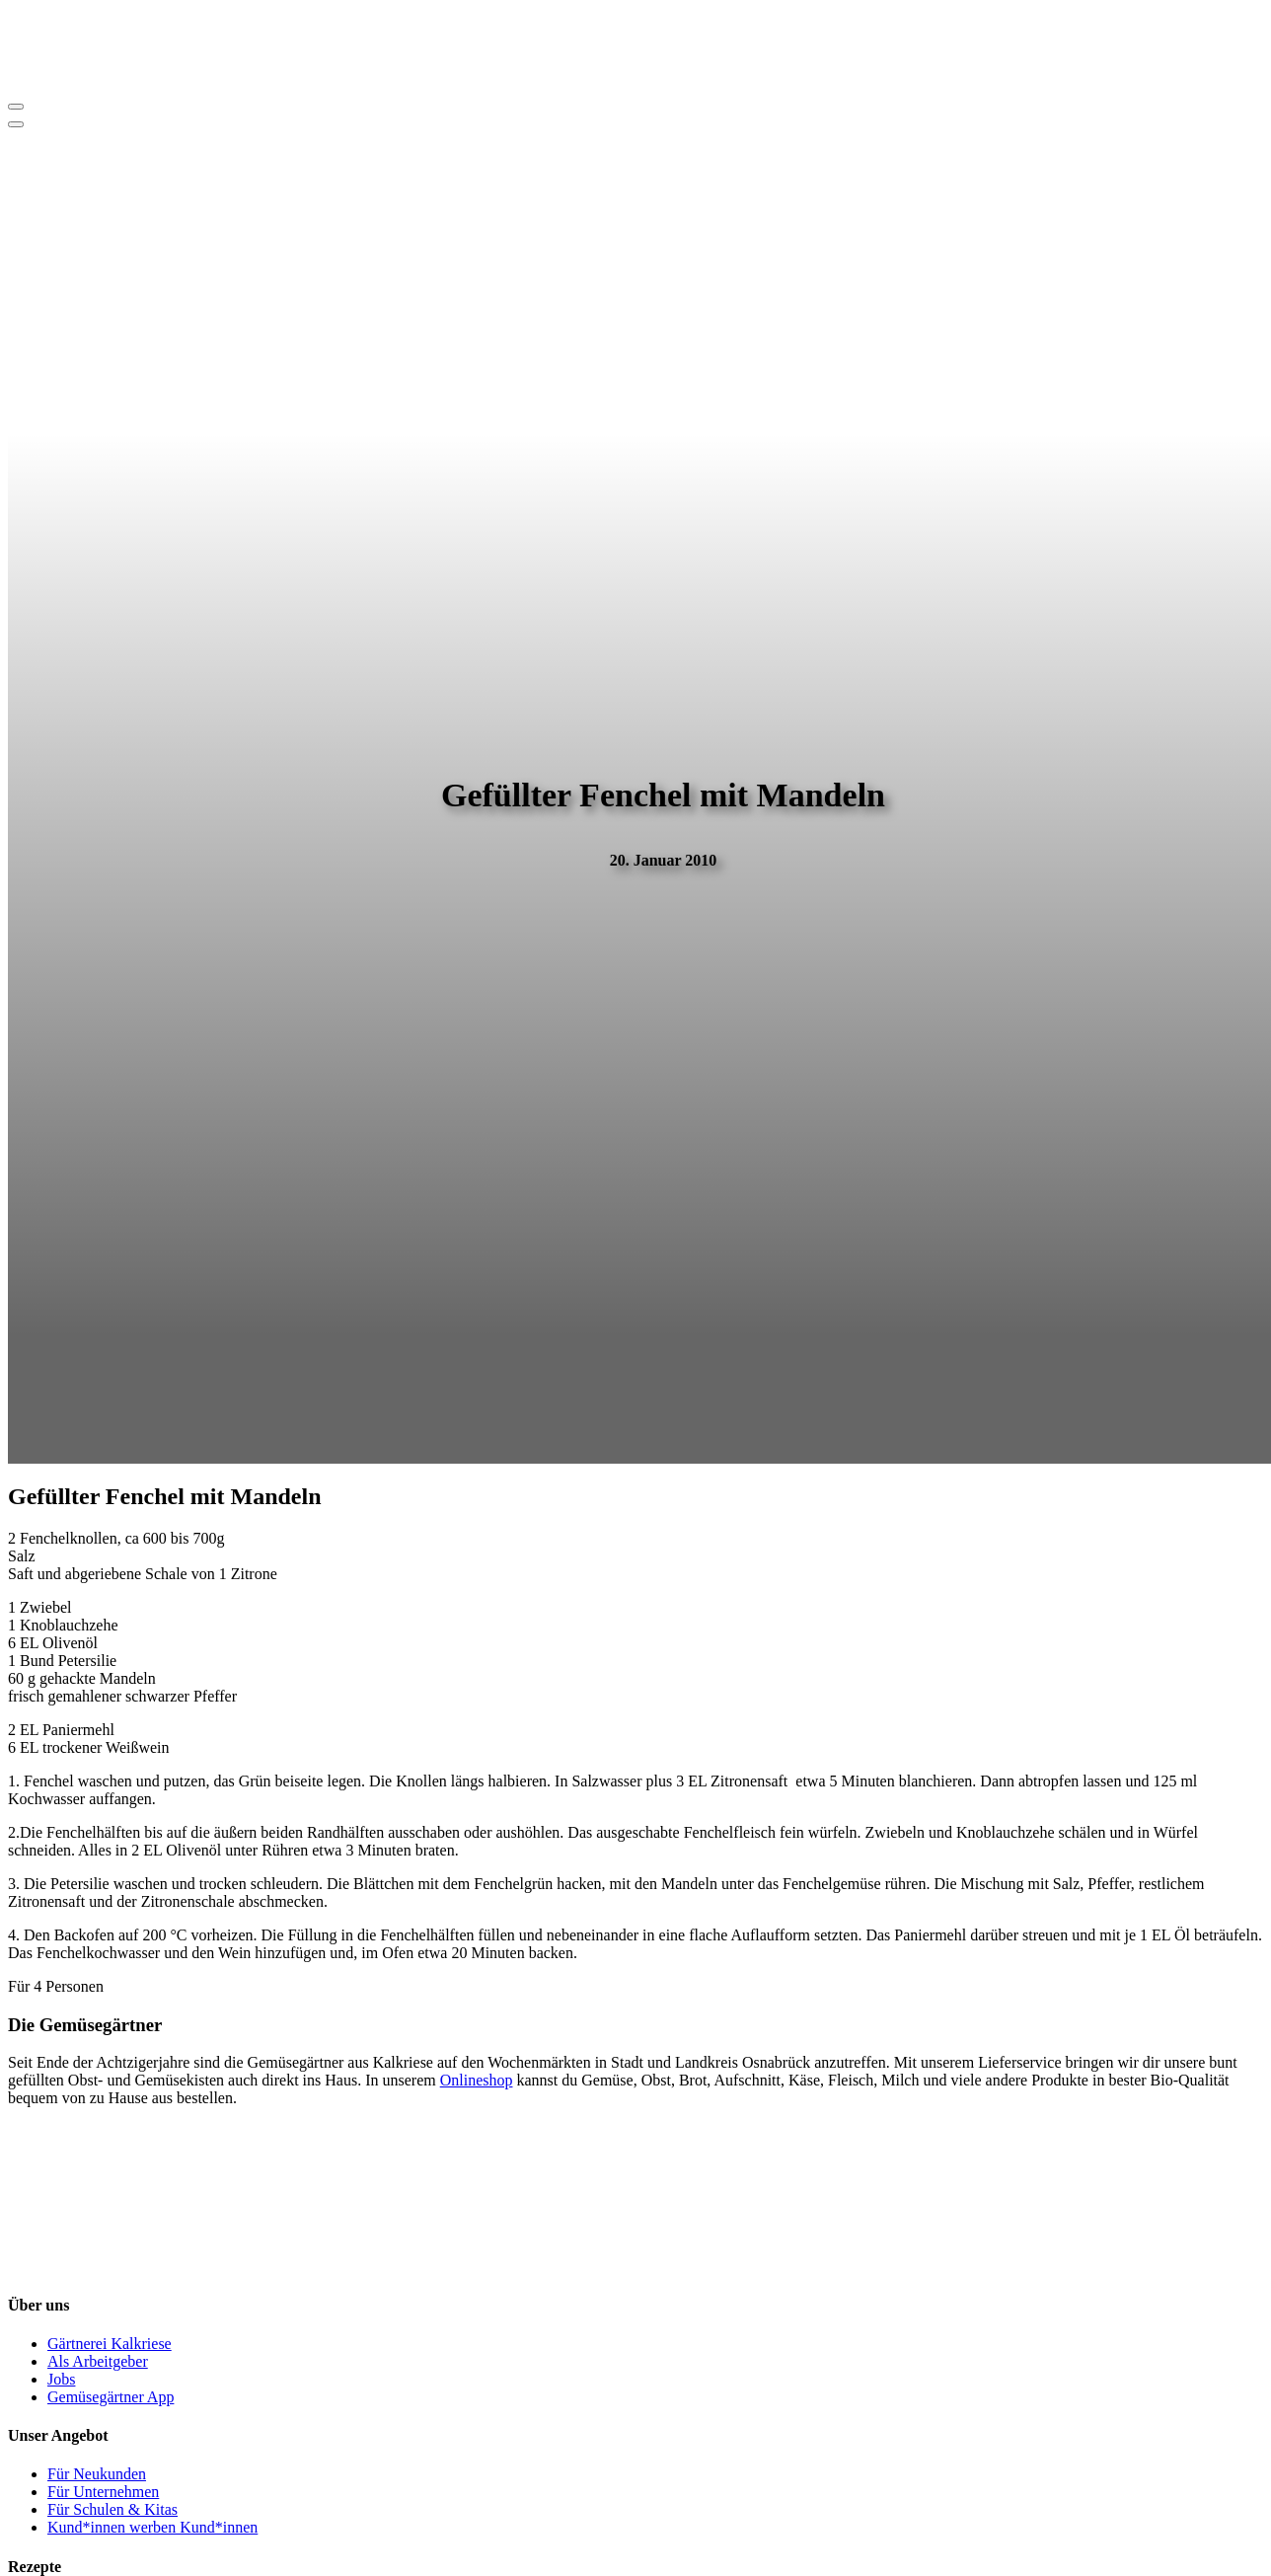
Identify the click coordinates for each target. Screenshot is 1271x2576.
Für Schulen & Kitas (112, 2509)
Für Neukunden (96, 2473)
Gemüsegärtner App (110, 2396)
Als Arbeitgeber (97, 2361)
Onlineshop (476, 2080)
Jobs (61, 2379)
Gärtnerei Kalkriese (109, 2343)
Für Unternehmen (103, 2491)
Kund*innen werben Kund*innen (152, 2527)
